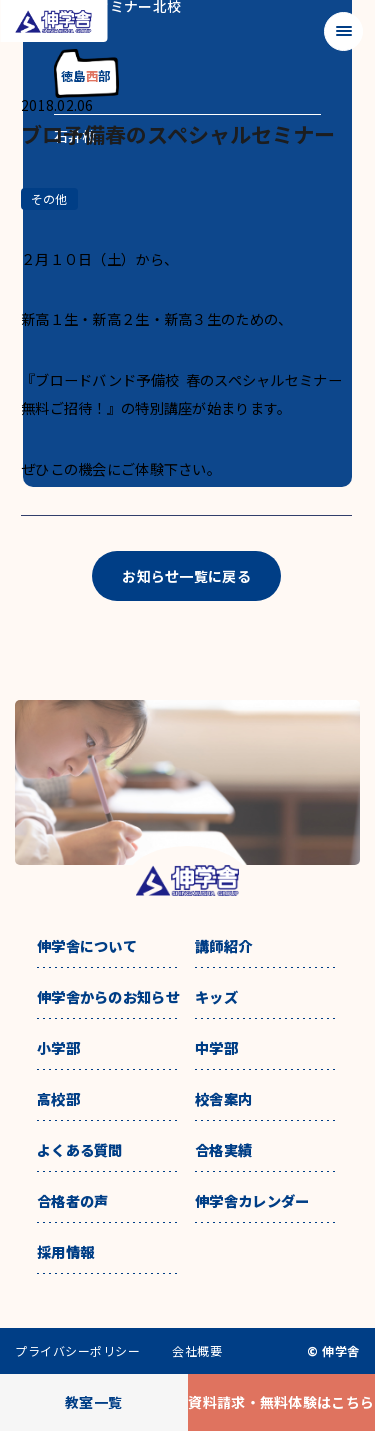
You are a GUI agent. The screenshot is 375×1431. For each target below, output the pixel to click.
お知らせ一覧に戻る (186, 576)
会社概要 (197, 1351)
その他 (49, 198)
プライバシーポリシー (77, 1351)
